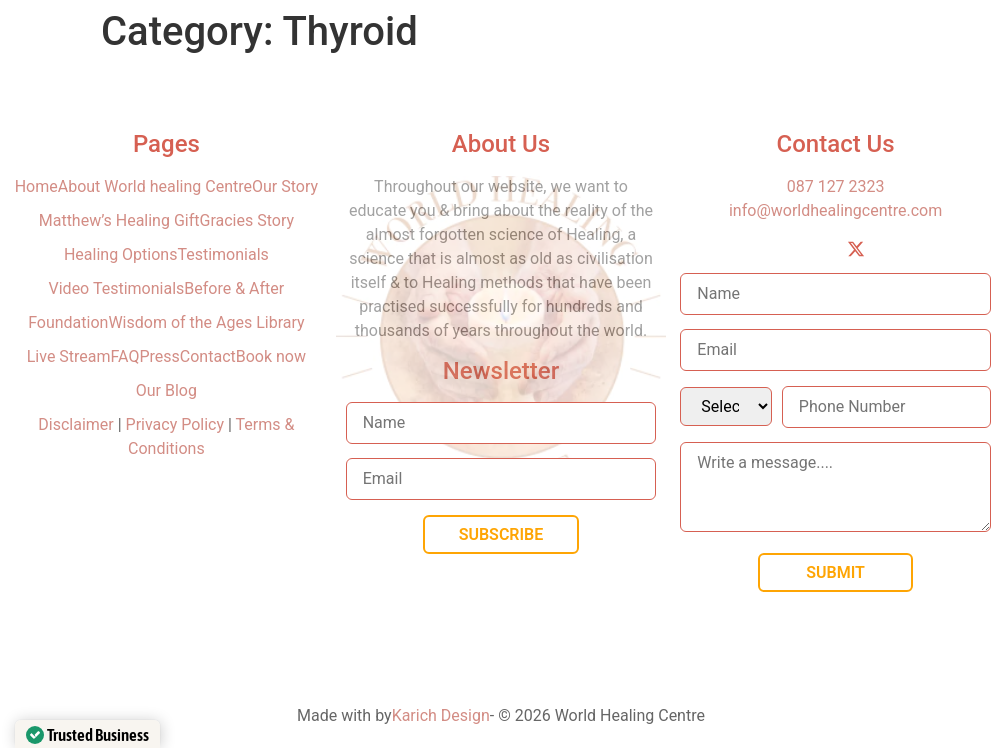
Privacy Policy (175, 424)
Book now (271, 356)
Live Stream (69, 356)
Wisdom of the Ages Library (206, 322)
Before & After (234, 288)
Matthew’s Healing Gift (119, 220)
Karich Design (441, 715)
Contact (208, 356)
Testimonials (222, 254)
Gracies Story (247, 220)
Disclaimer (77, 424)
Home (36, 186)
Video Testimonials (117, 288)
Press (159, 356)
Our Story (285, 186)
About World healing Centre (155, 186)
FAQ (125, 356)
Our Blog (166, 390)
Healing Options (121, 254)
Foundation (68, 322)
